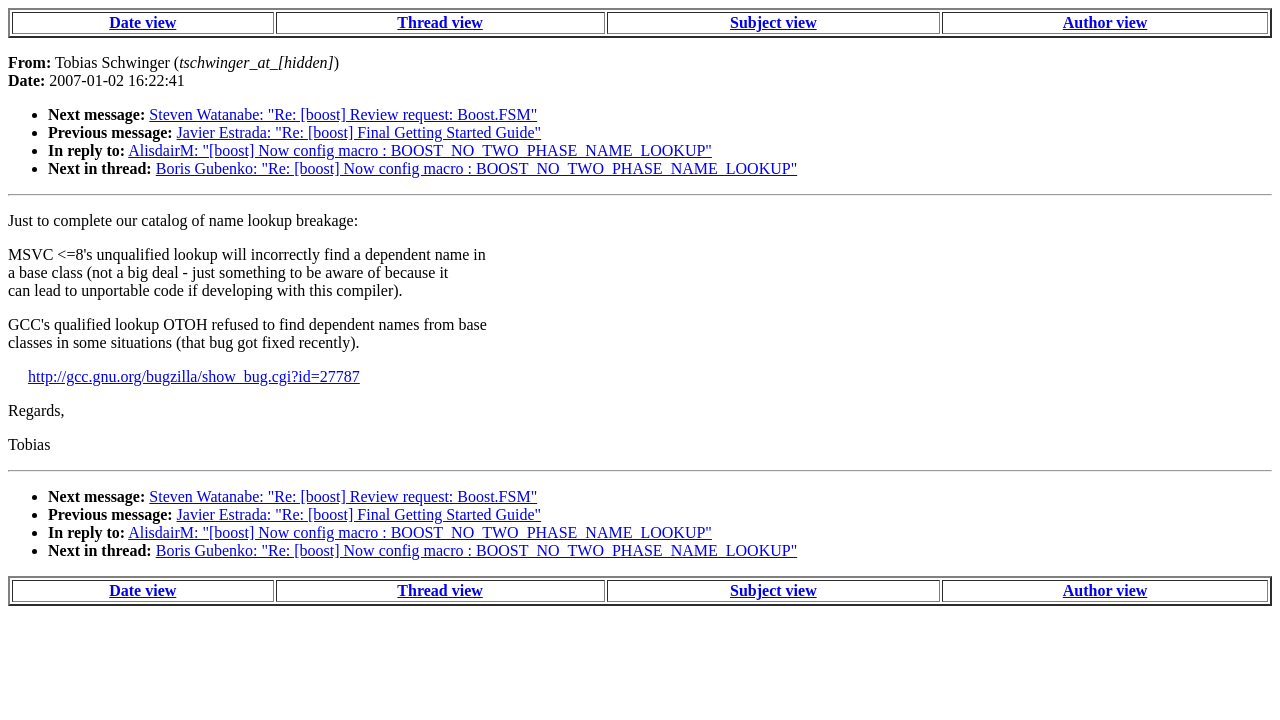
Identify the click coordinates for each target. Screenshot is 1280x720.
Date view (142, 22)
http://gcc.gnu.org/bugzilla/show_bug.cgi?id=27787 (194, 376)
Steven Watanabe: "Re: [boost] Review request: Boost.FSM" (343, 114)
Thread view (439, 22)
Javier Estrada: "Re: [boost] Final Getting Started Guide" (359, 132)
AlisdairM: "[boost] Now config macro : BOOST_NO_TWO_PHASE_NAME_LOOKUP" (420, 150)
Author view (1105, 22)
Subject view (773, 22)
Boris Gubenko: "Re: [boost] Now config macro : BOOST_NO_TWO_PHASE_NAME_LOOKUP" (476, 168)
